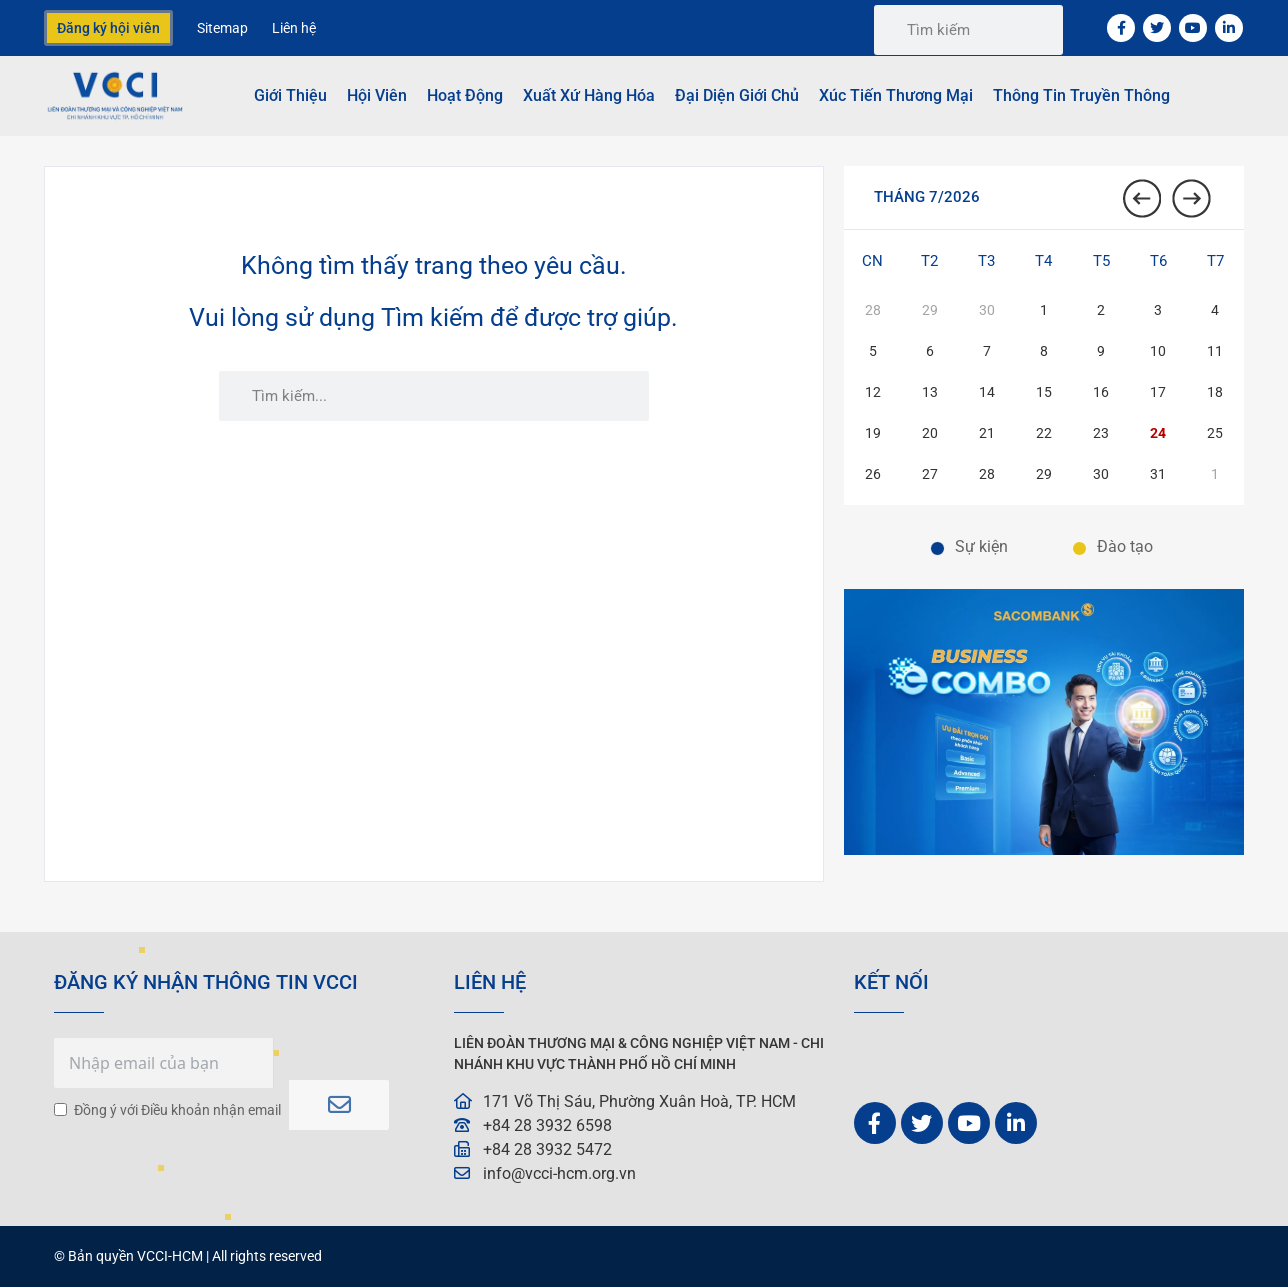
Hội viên (377, 95)
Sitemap (222, 28)
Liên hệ (294, 28)
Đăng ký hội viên (108, 28)
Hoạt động (465, 95)
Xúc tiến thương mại (896, 95)
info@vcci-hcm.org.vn (559, 1173)
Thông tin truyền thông (1081, 95)
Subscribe (339, 1098)
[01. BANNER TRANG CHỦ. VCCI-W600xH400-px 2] (1044, 849)
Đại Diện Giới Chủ (737, 95)
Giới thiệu (290, 95)
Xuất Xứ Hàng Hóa (589, 95)
